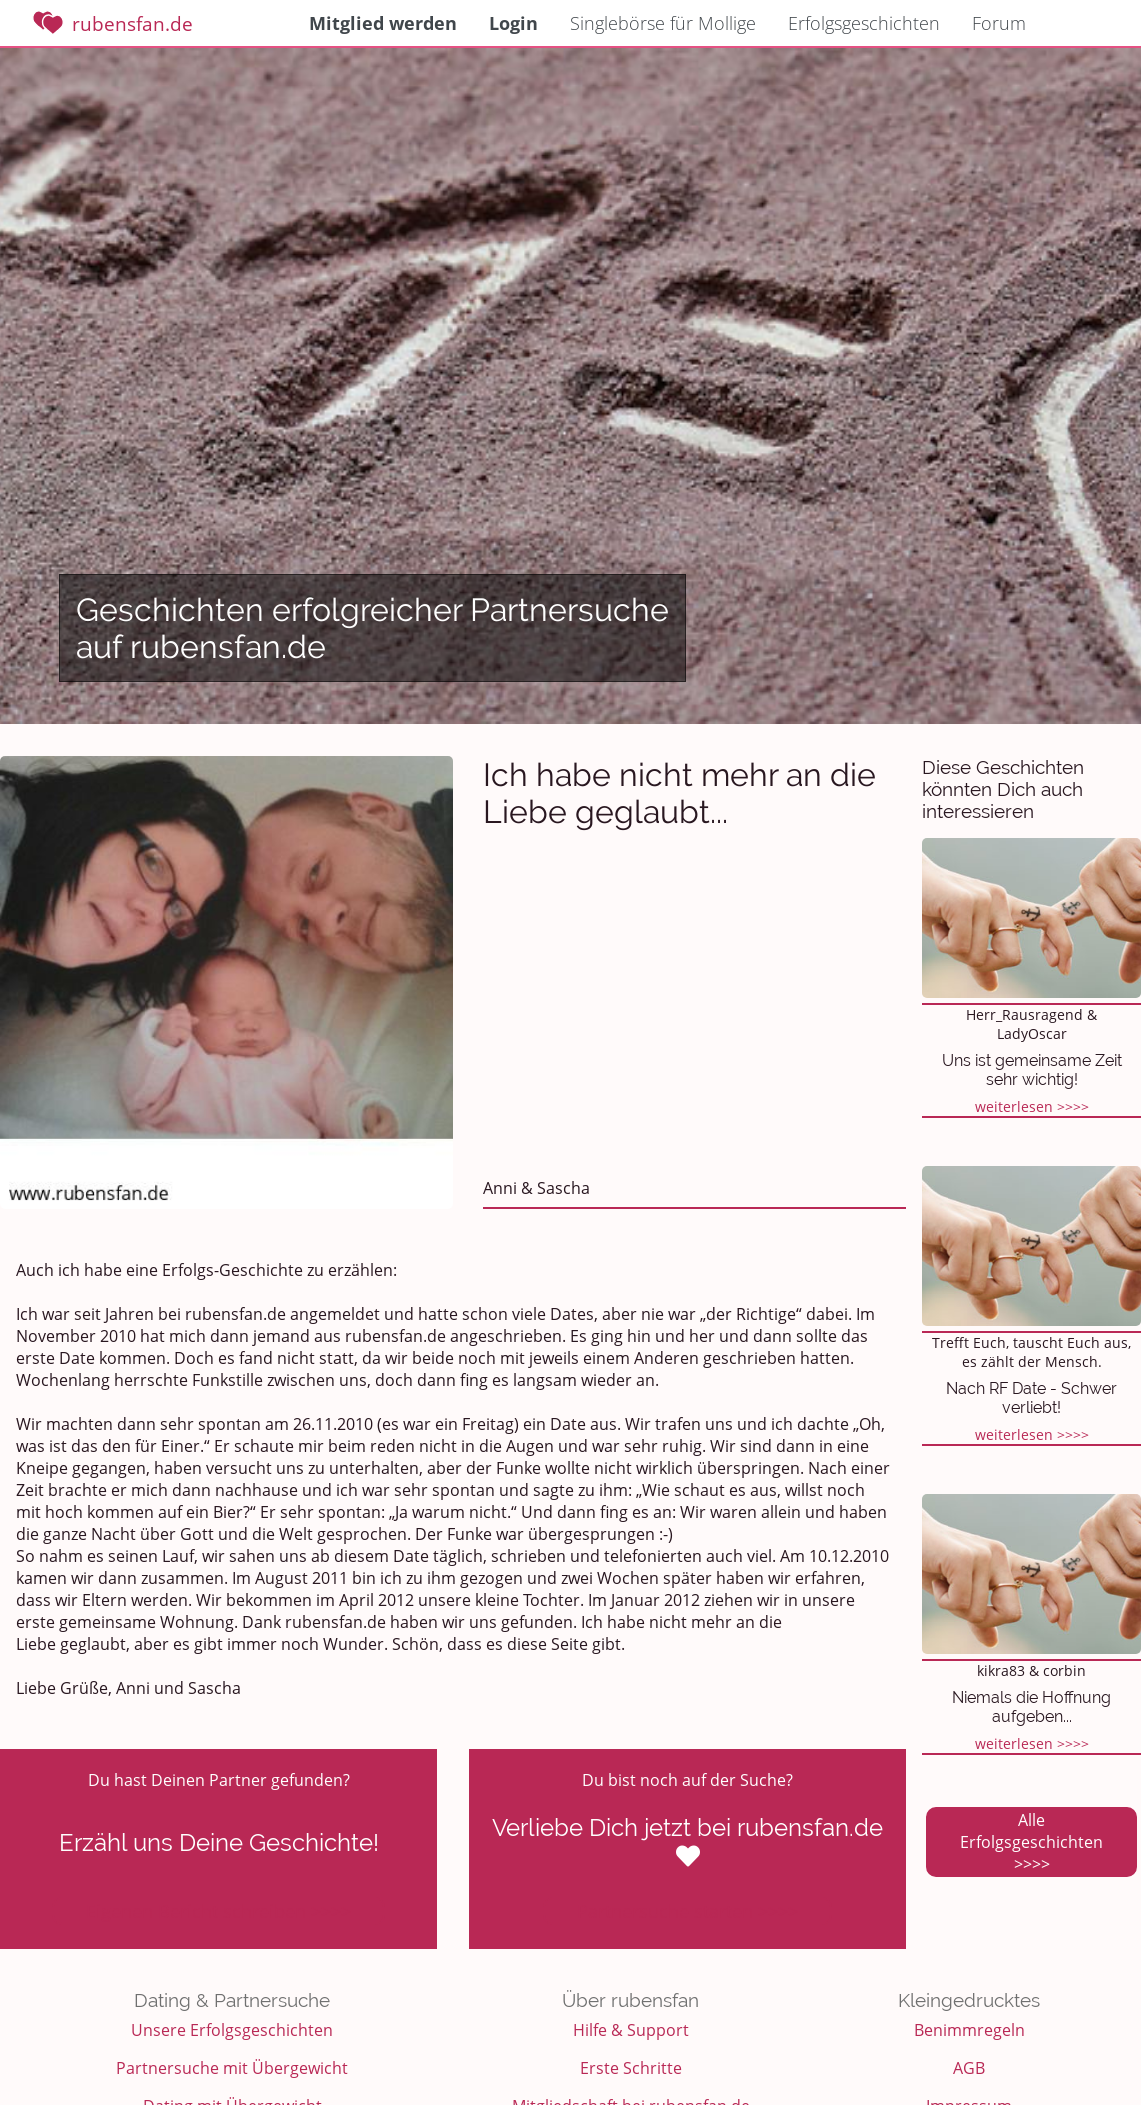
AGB (969, 2068)
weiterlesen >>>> (1032, 1106)
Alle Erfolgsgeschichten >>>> (1031, 1842)
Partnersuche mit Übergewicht (232, 2068)
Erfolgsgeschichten (864, 23)
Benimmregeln (969, 2030)
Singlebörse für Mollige (663, 23)
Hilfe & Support (631, 2030)
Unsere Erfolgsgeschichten (232, 2030)
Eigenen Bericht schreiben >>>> (218, 1911)
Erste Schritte (631, 2068)
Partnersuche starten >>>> (687, 1911)
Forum (999, 23)
